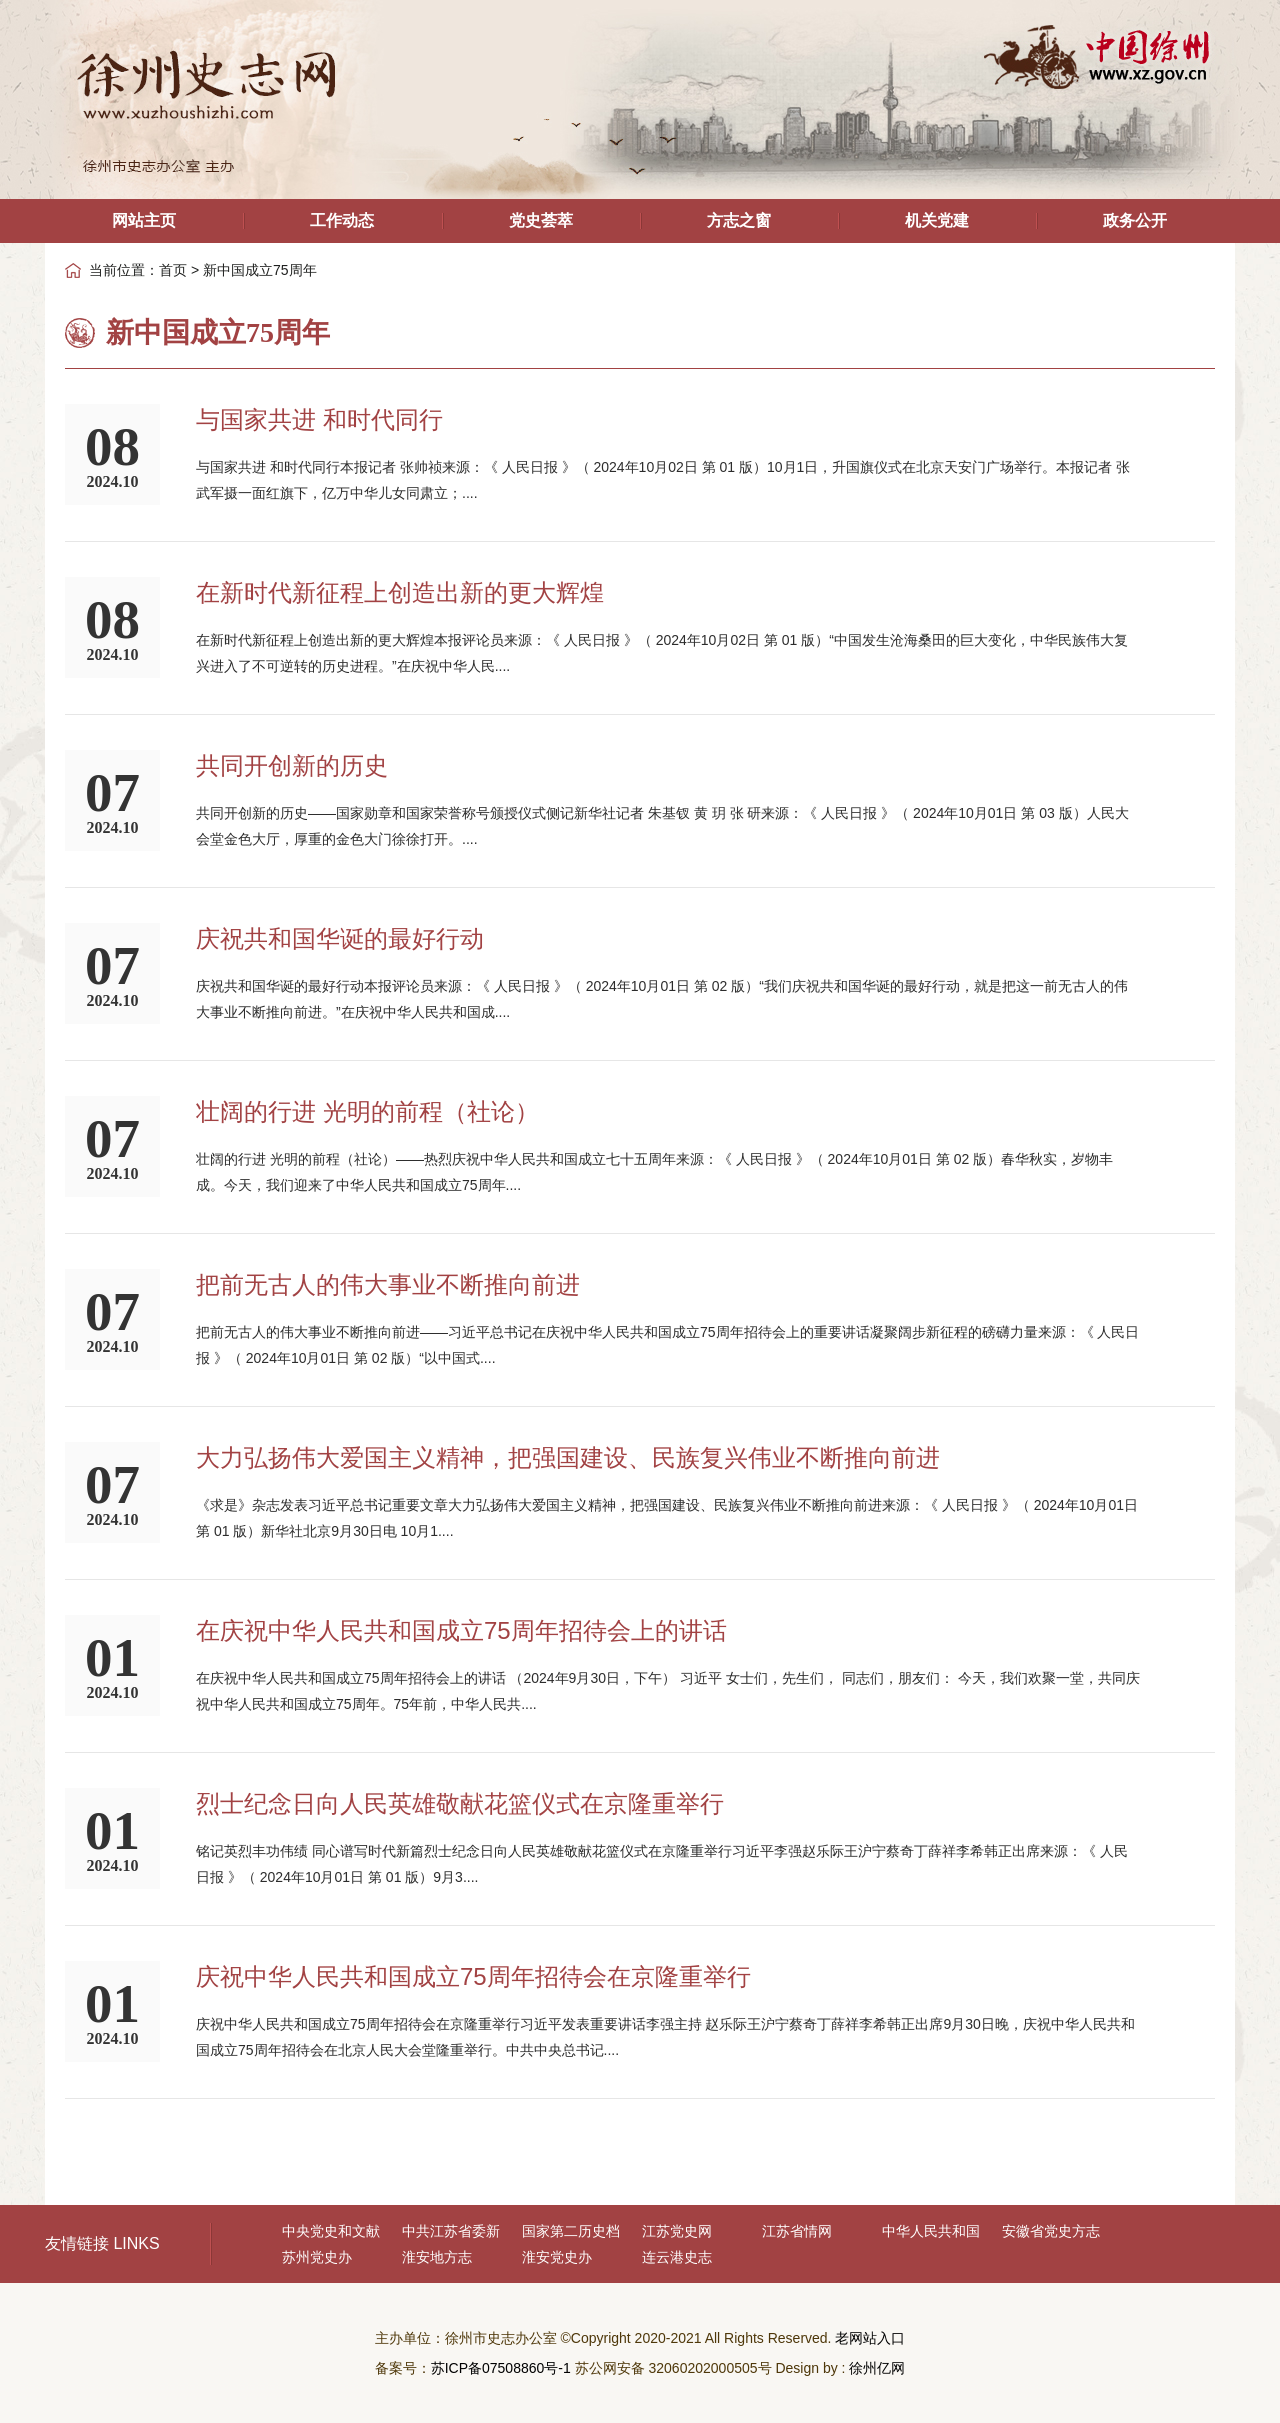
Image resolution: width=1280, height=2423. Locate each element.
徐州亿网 (877, 2368)
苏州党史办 (317, 2257)
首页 (173, 270)
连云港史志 (677, 2257)
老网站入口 (870, 2338)
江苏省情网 (797, 2231)
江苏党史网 (677, 2231)
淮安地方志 (437, 2257)
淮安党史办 (557, 2257)
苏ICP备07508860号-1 (501, 2368)
